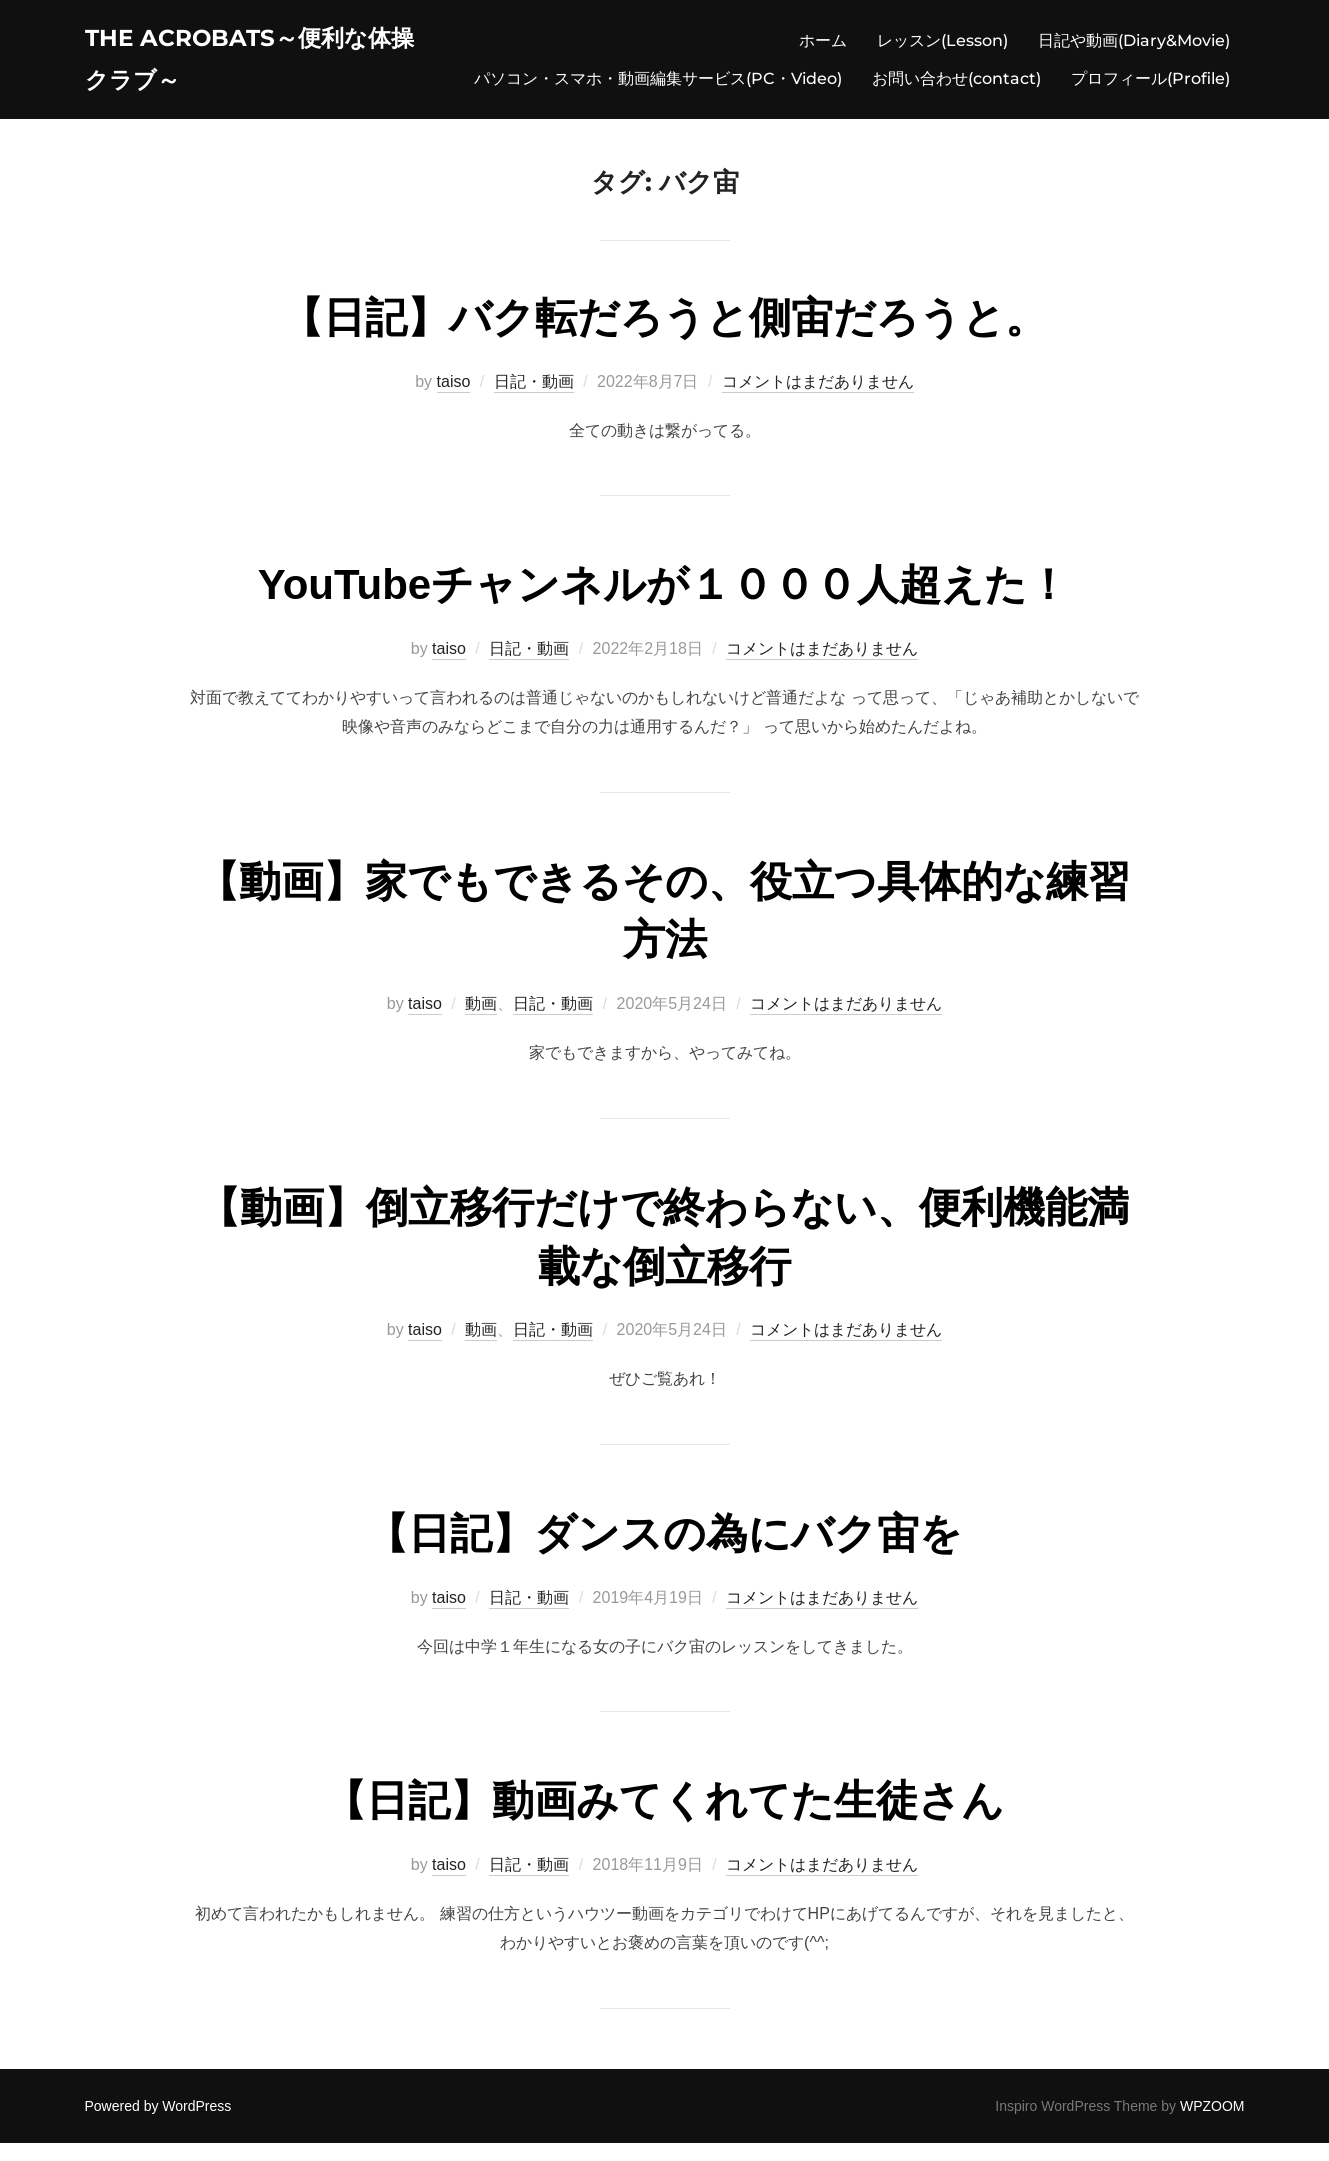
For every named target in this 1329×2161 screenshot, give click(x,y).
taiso (454, 399)
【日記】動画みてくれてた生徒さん (664, 1818)
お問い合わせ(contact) (956, 83)
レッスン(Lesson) (942, 45)
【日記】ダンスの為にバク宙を (664, 1551)
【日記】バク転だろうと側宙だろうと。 (664, 335)
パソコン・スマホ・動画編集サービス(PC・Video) (658, 83)
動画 (481, 1021)
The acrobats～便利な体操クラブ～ (257, 64)
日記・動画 (534, 399)
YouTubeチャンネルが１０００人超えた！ (663, 602)
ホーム (823, 45)
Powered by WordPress (158, 2124)
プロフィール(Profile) (1150, 83)
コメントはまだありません (818, 399)
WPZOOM (1212, 2124)
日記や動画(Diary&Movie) (1134, 45)
